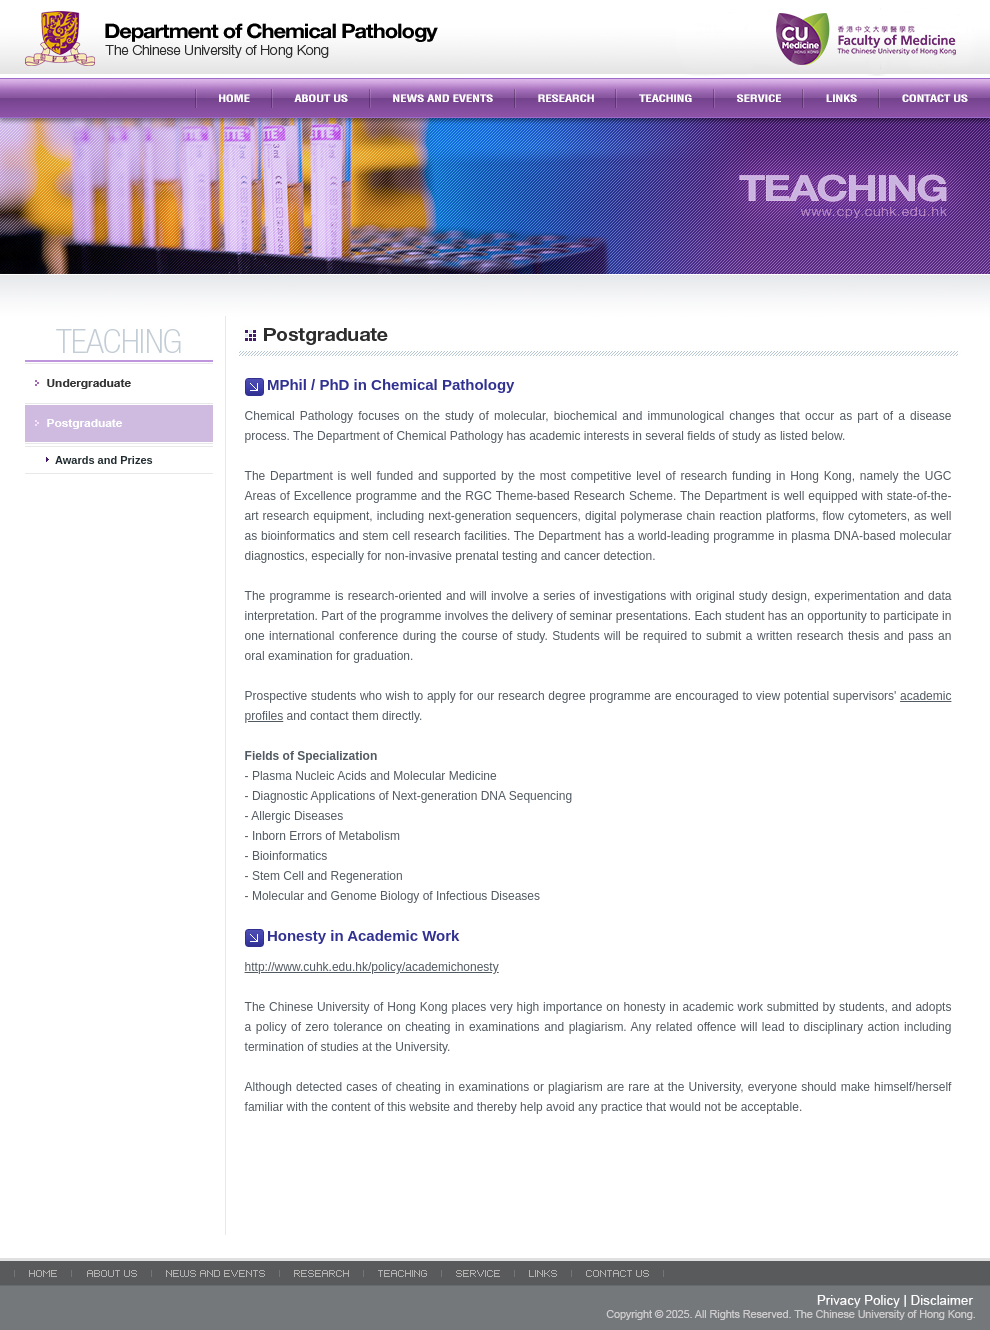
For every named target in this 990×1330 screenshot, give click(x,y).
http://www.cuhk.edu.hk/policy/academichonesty (372, 967)
